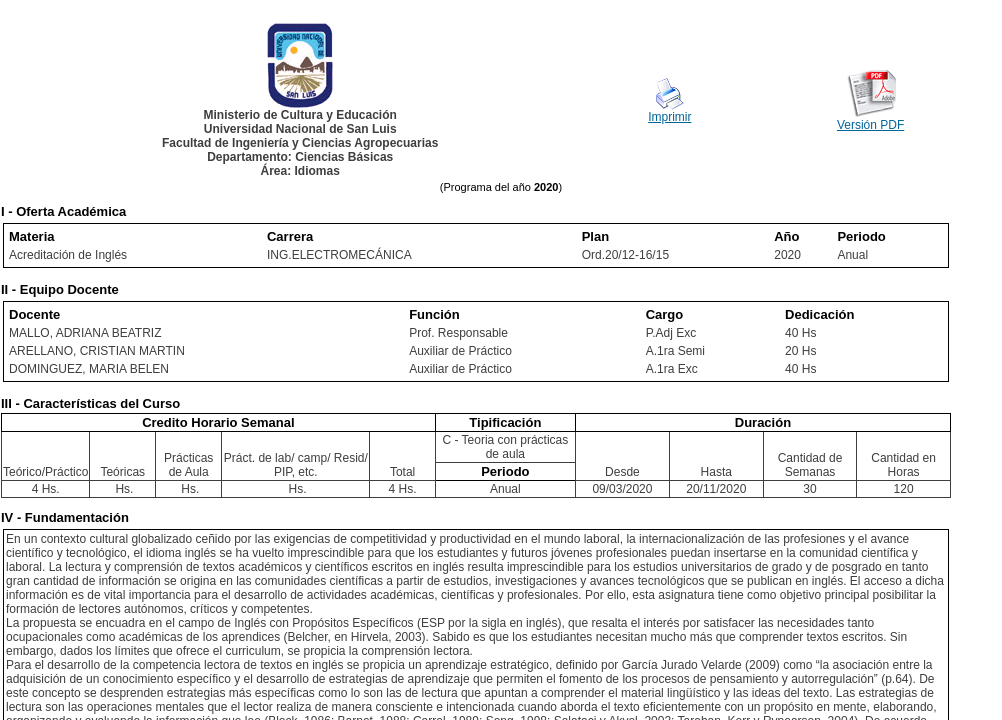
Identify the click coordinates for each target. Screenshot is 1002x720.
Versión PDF (870, 125)
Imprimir (669, 117)
